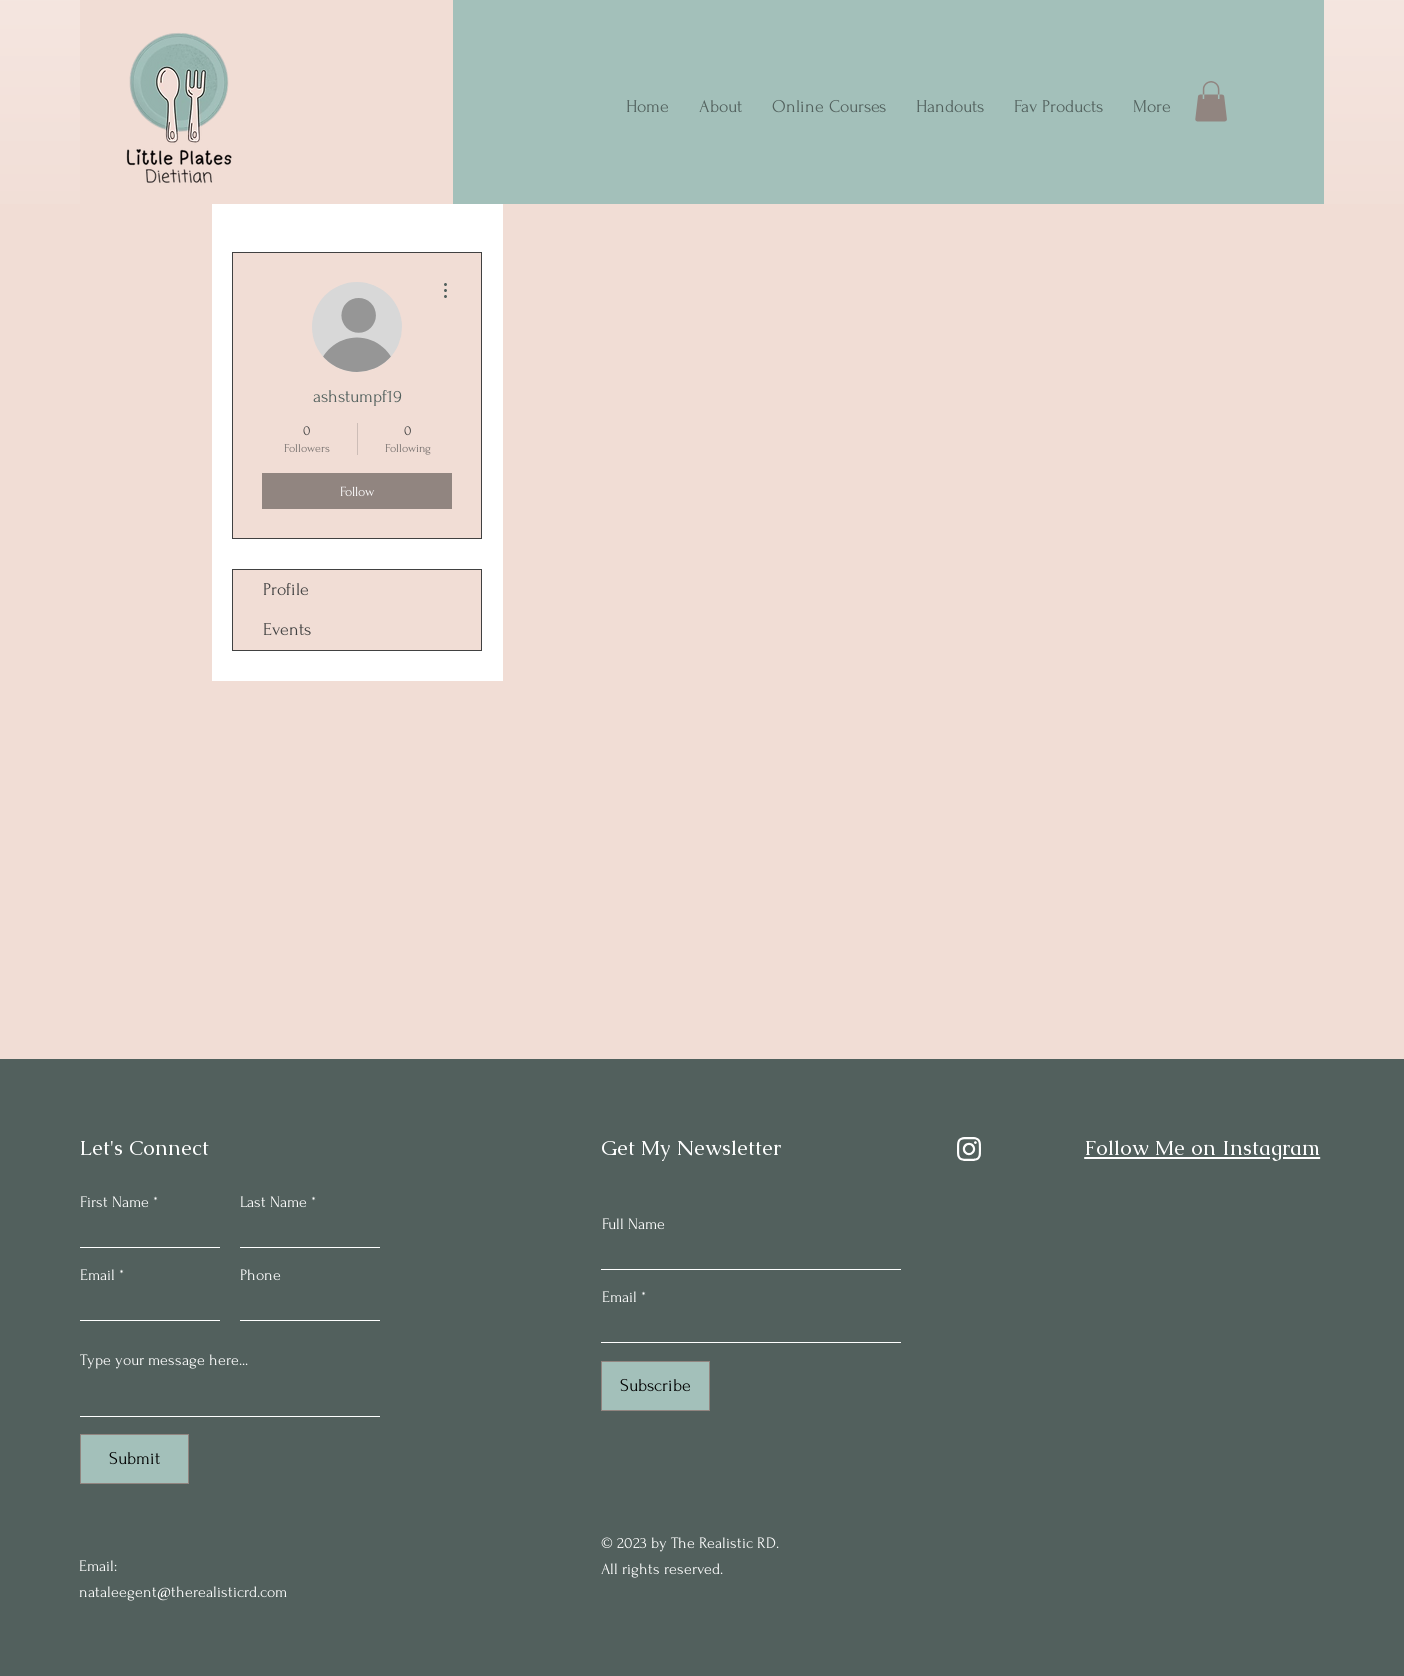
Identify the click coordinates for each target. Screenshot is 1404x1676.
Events (287, 629)
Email (97, 1275)
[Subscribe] (655, 1386)
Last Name (273, 1202)
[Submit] (134, 1459)
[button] (1211, 101)
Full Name (633, 1224)
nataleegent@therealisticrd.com (183, 1592)
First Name (114, 1202)
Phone (260, 1275)
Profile (286, 589)
